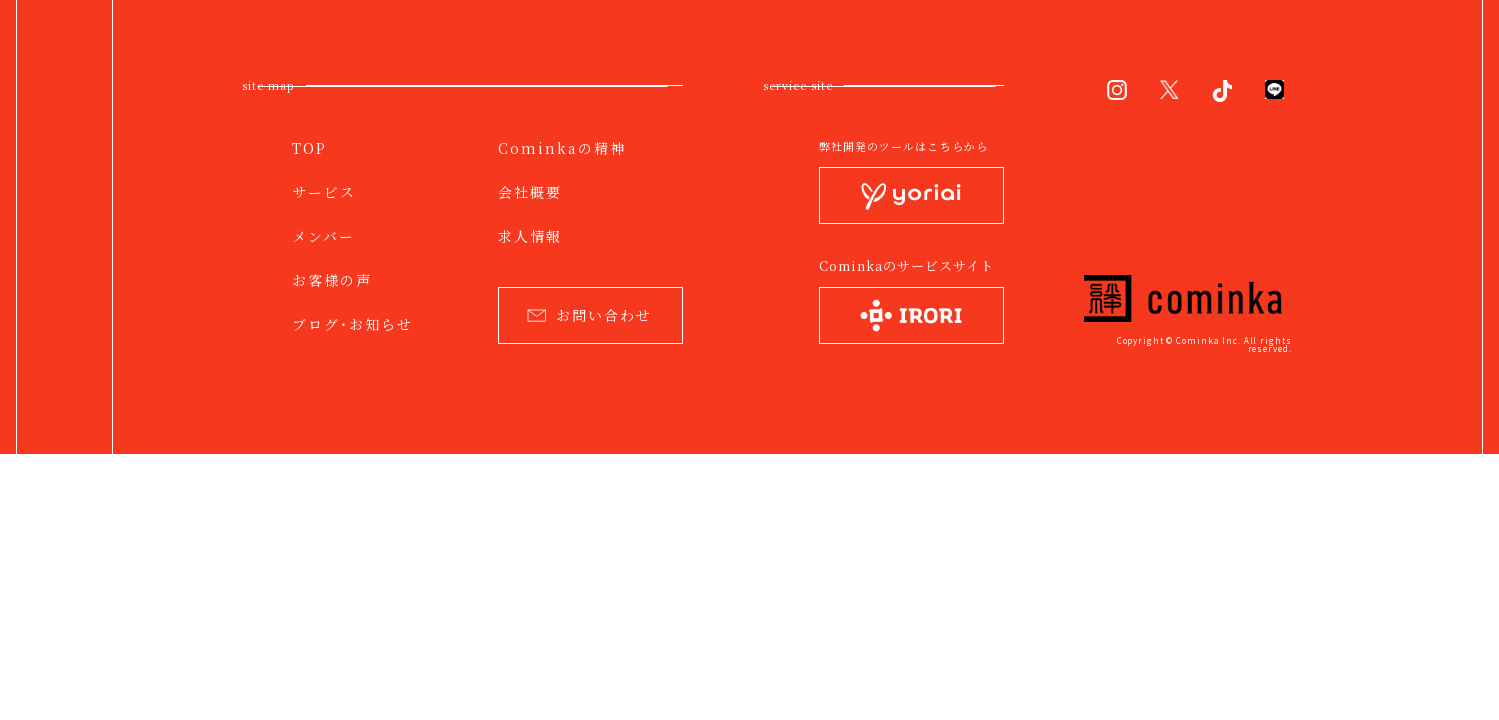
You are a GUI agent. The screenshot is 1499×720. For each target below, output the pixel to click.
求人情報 (530, 236)
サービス (324, 192)
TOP (309, 148)
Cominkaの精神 (562, 148)
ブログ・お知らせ (352, 324)
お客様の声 (332, 280)
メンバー (323, 236)
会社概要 (530, 192)
